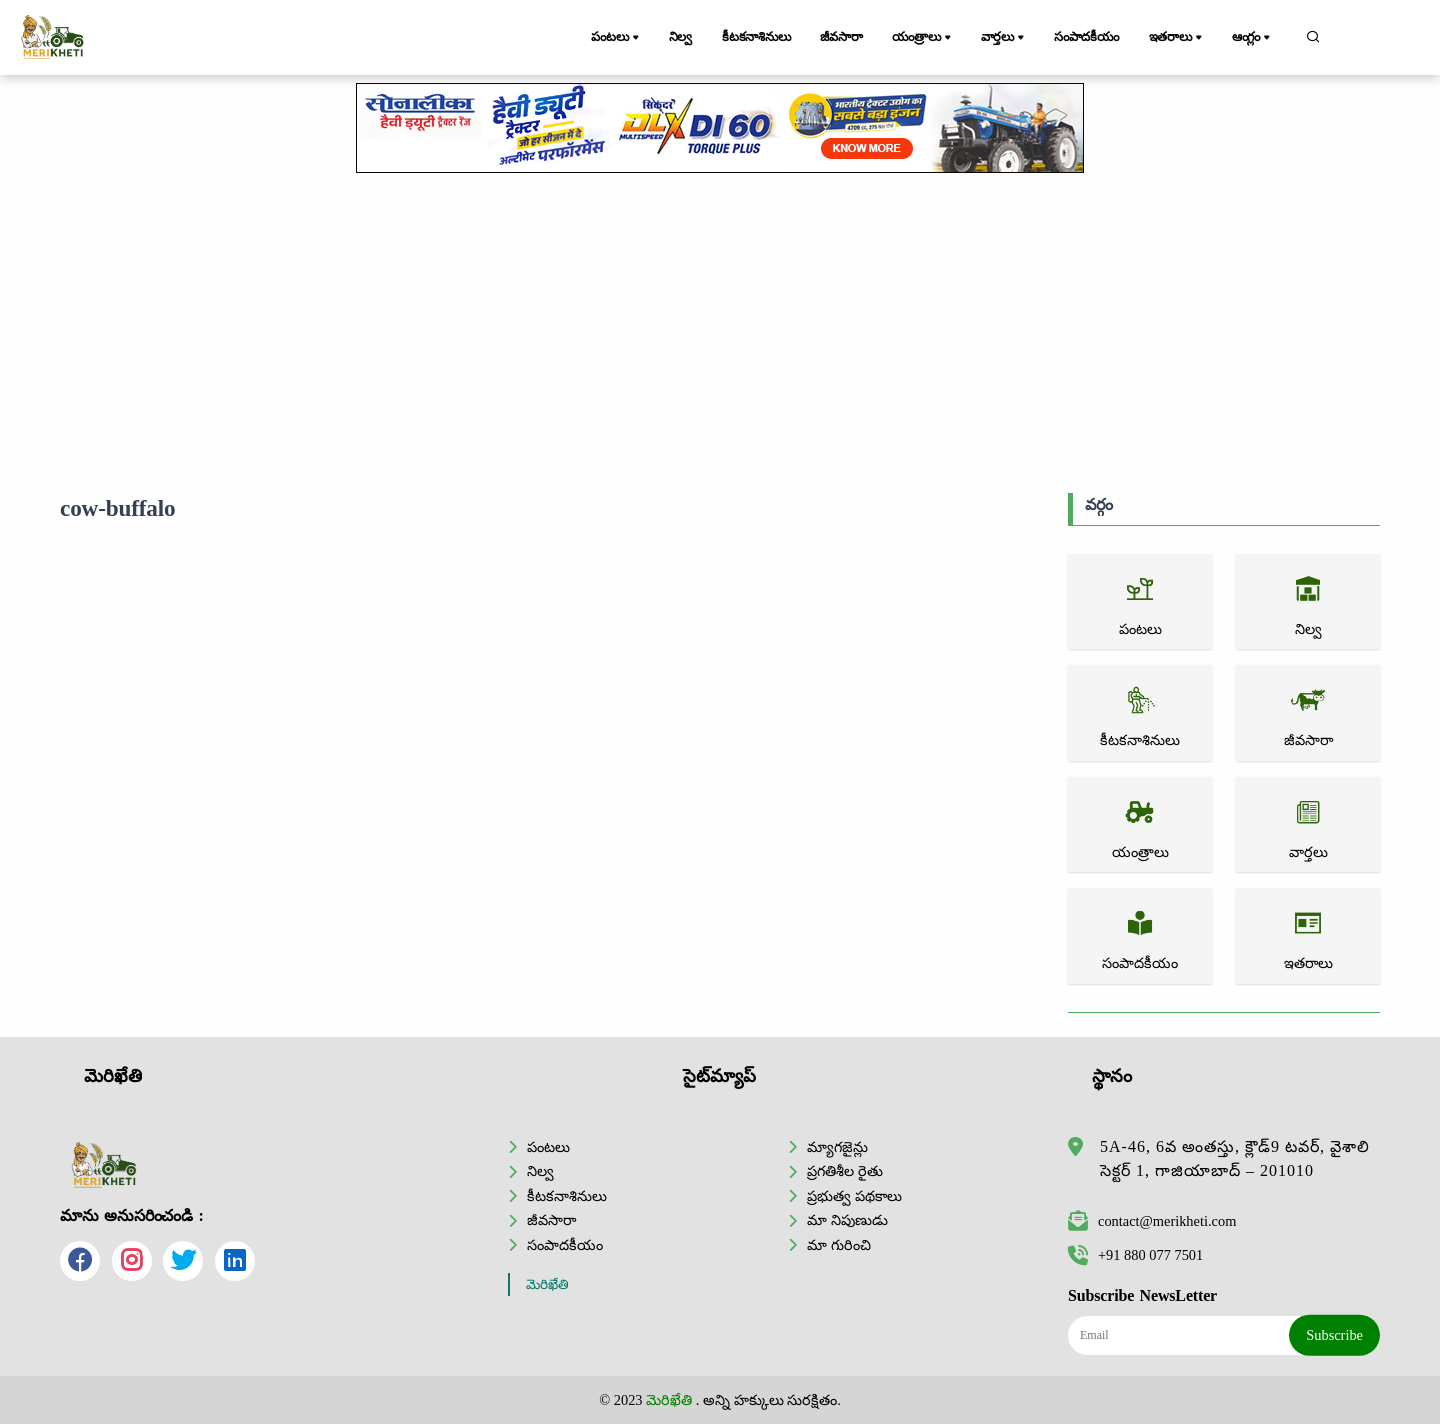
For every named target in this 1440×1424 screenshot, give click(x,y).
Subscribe (1334, 1335)
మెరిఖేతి (547, 1284)
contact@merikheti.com (1152, 1221)
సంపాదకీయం (1087, 37)
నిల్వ (681, 37)
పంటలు (617, 38)
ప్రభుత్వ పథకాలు (854, 1196)
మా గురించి (839, 1245)
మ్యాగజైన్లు (837, 1147)
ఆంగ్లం (1253, 38)
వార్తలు (1005, 38)
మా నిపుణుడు (847, 1220)
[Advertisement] (720, 333)
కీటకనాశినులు (757, 37)
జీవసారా (843, 37)
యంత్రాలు (925, 38)
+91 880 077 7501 (1135, 1255)
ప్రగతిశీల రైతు (845, 1171)
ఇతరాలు (1178, 38)
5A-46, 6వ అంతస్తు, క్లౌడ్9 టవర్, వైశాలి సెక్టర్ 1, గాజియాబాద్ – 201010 (1235, 1158)
